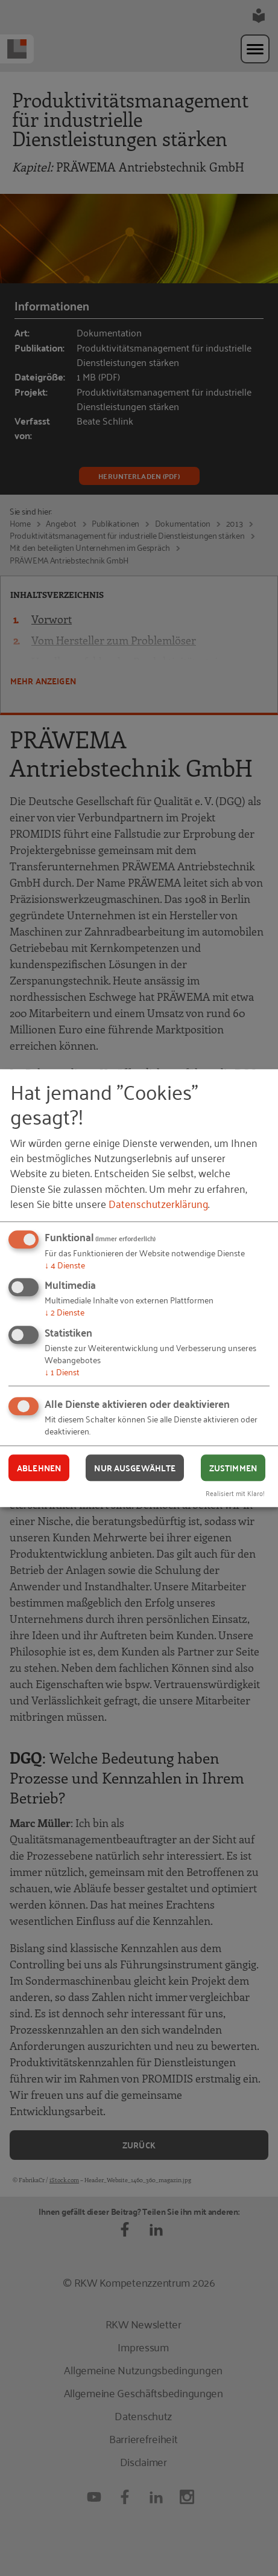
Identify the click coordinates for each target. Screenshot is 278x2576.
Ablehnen (39, 1468)
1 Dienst (62, 1371)
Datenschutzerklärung (158, 1203)
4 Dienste (65, 1264)
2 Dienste (64, 1312)
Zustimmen (233, 1468)
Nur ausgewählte (134, 1468)
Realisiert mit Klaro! (235, 1492)
